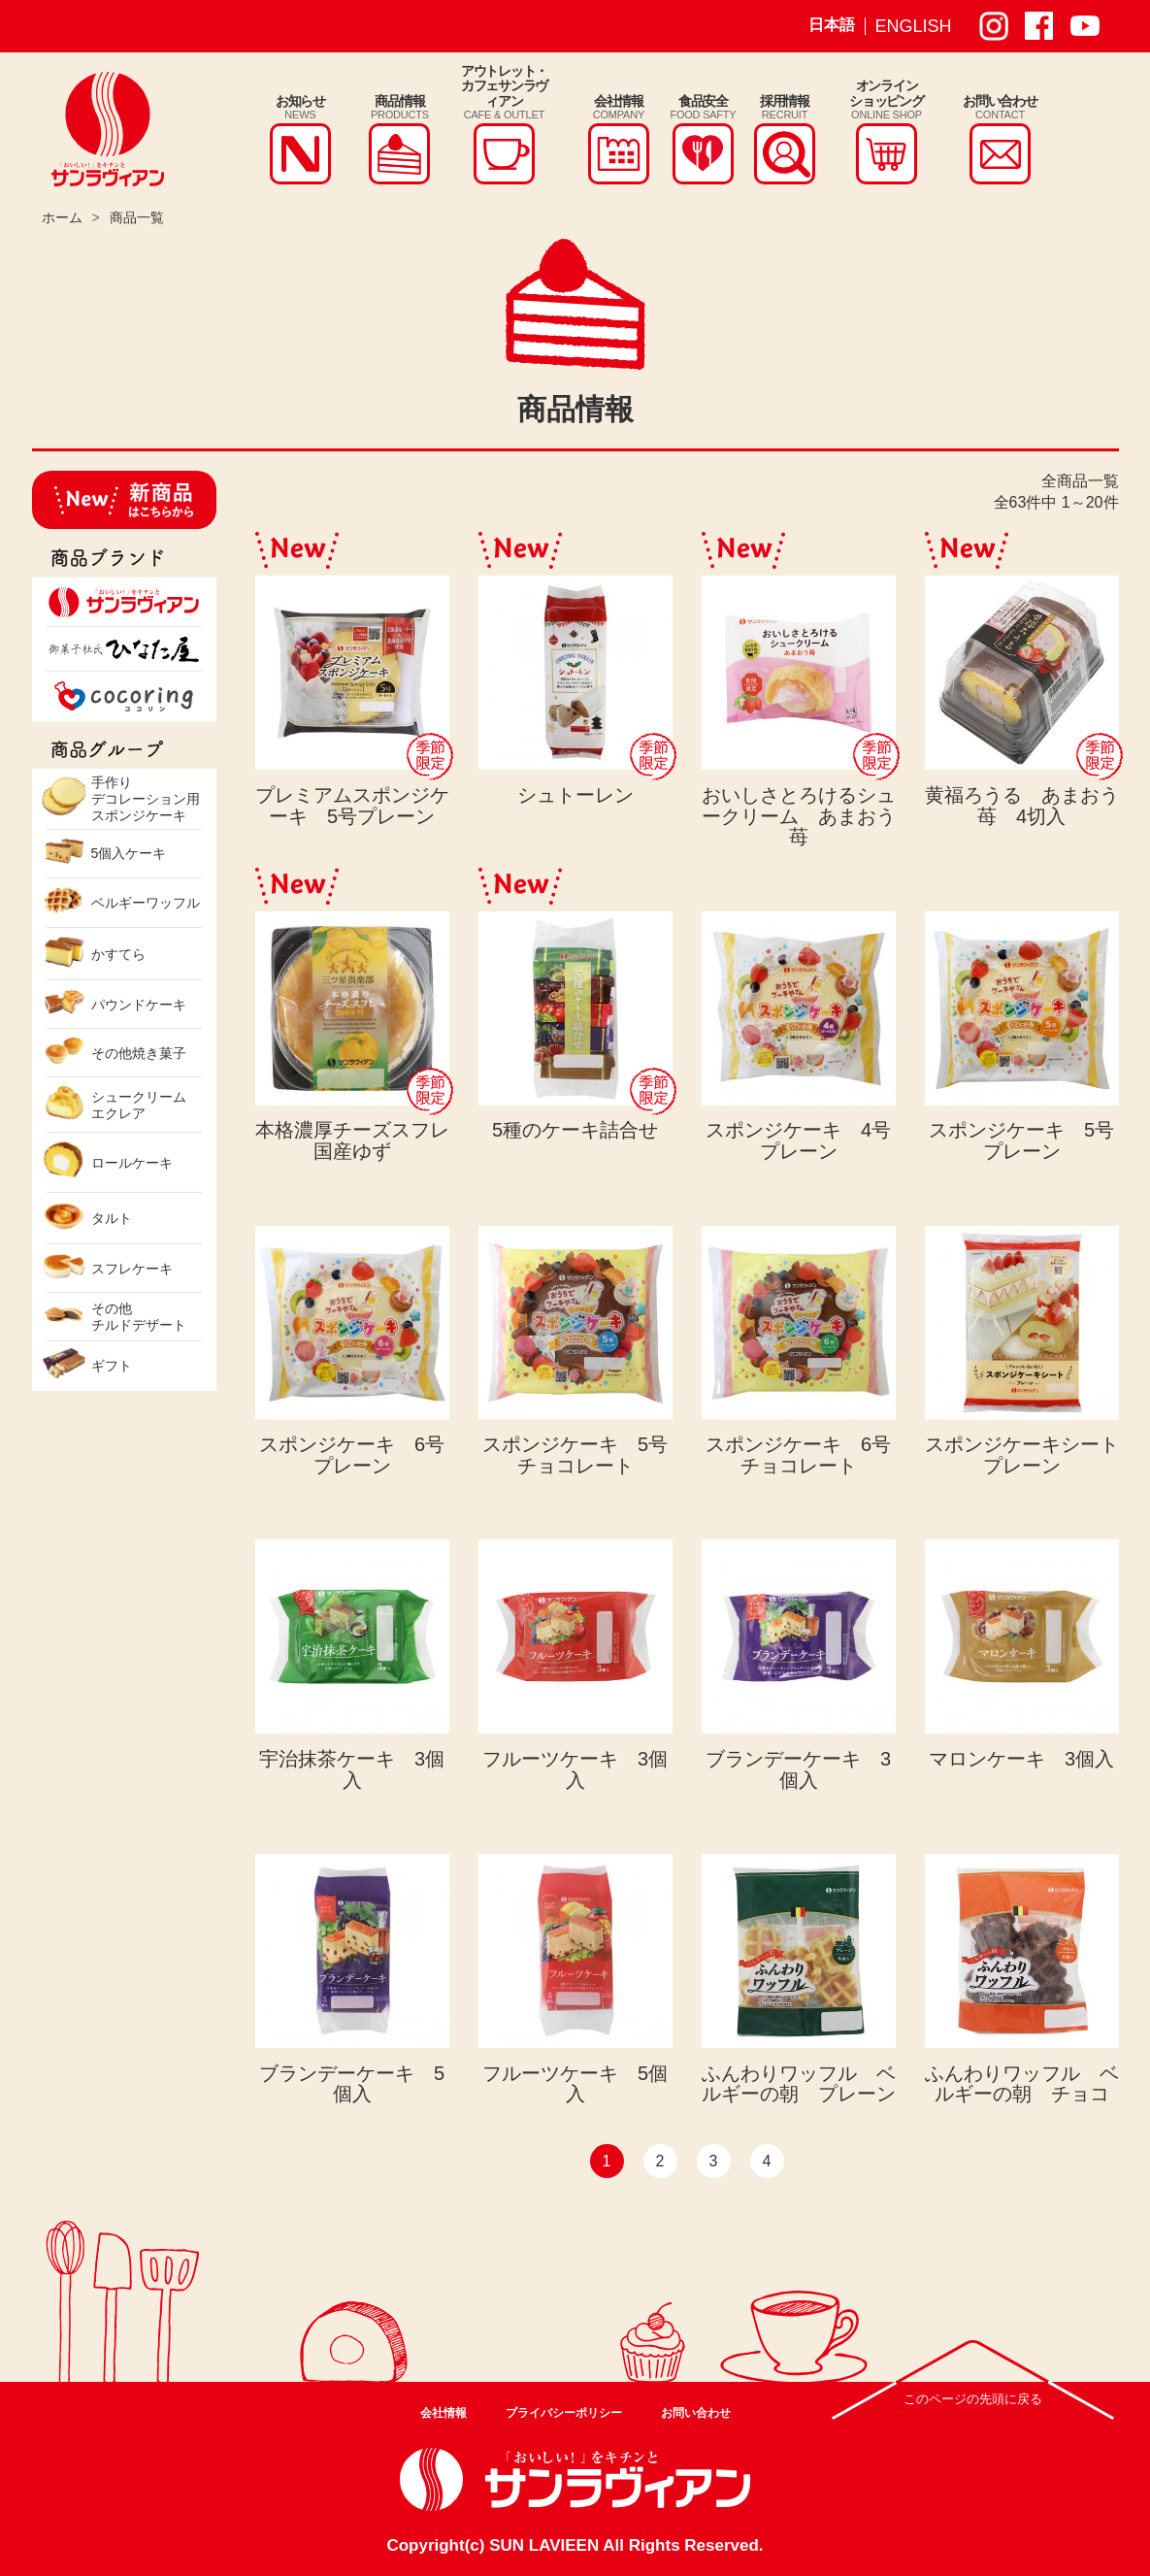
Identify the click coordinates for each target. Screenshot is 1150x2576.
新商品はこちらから (124, 500)
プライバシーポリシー (564, 2413)
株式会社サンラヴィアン (107, 129)
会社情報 (443, 2413)
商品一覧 (137, 217)
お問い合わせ (696, 2413)
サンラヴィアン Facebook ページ (1039, 26)
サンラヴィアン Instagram (993, 26)
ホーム (62, 217)
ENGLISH (913, 26)
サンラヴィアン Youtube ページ (1085, 26)
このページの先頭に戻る (973, 2399)
